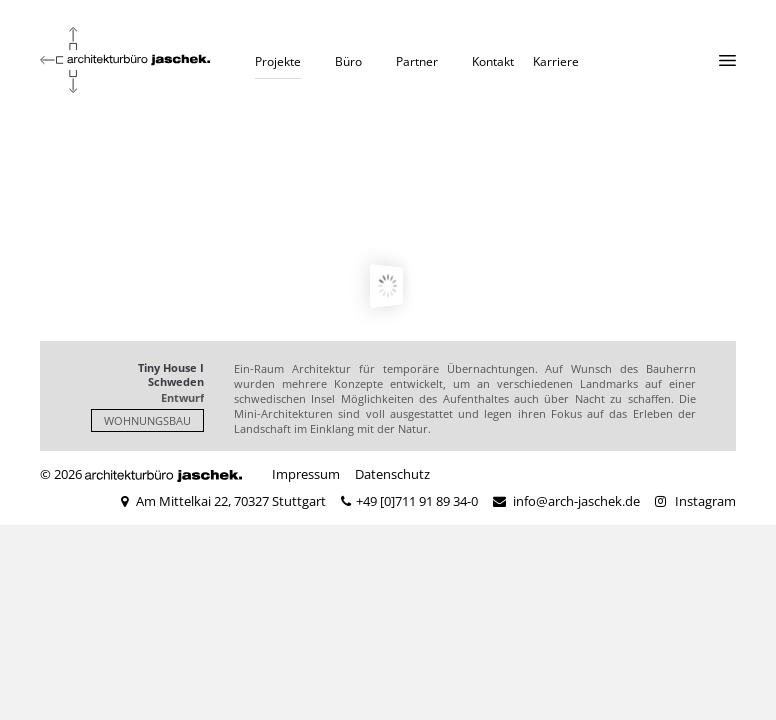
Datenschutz (392, 474)
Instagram (705, 501)
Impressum (306, 474)
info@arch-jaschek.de (576, 501)
